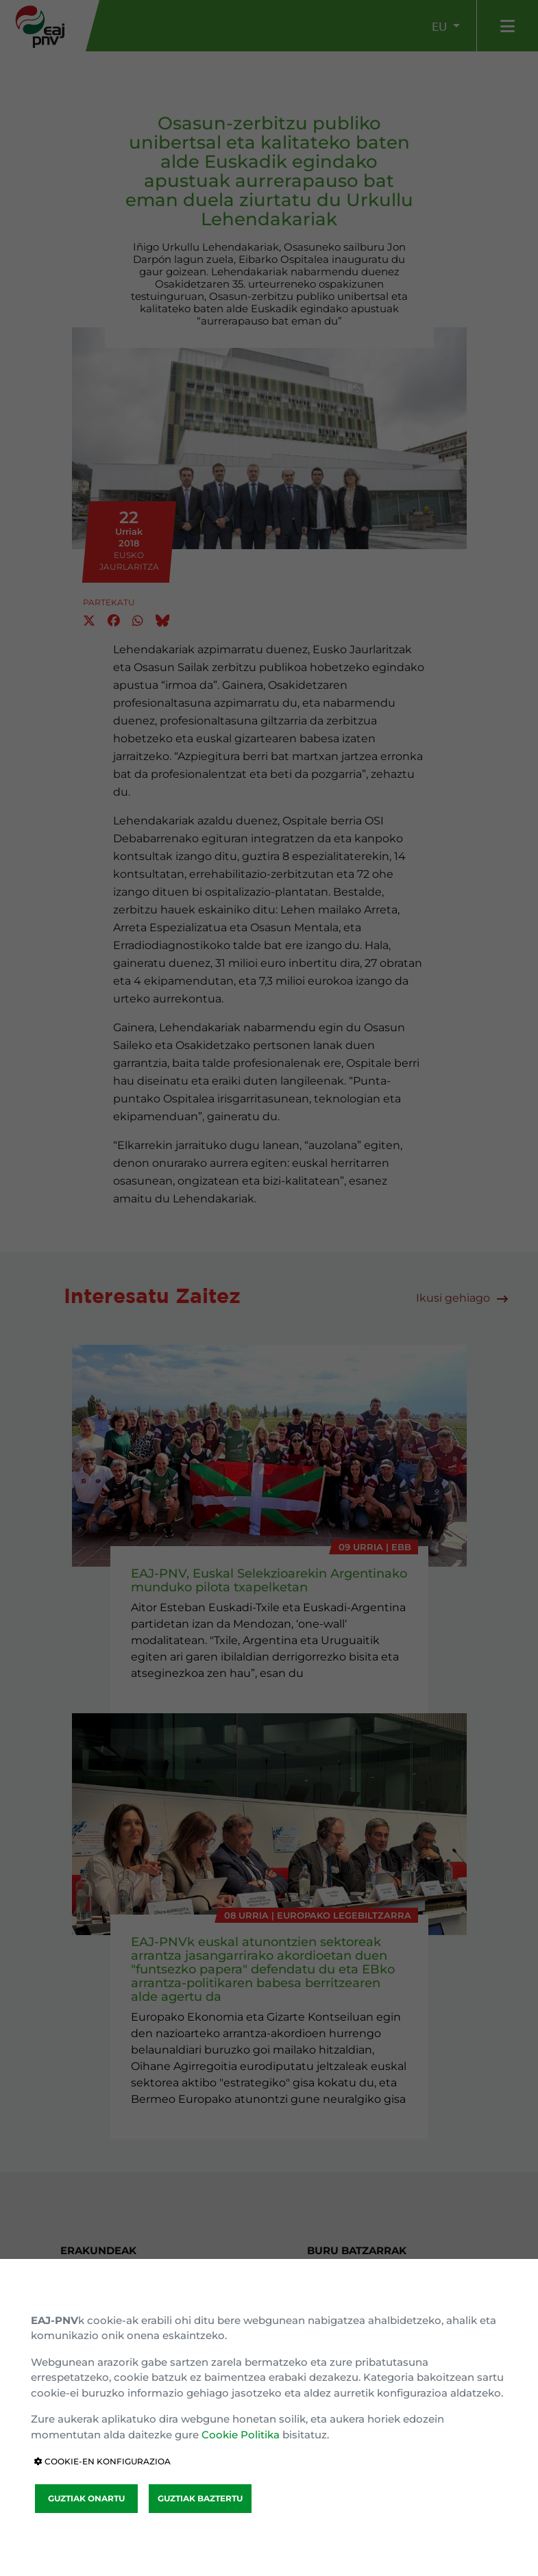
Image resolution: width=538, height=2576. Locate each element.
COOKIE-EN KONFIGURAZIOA (102, 2461)
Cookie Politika (240, 2434)
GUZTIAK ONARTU (86, 2498)
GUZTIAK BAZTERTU (200, 2498)
